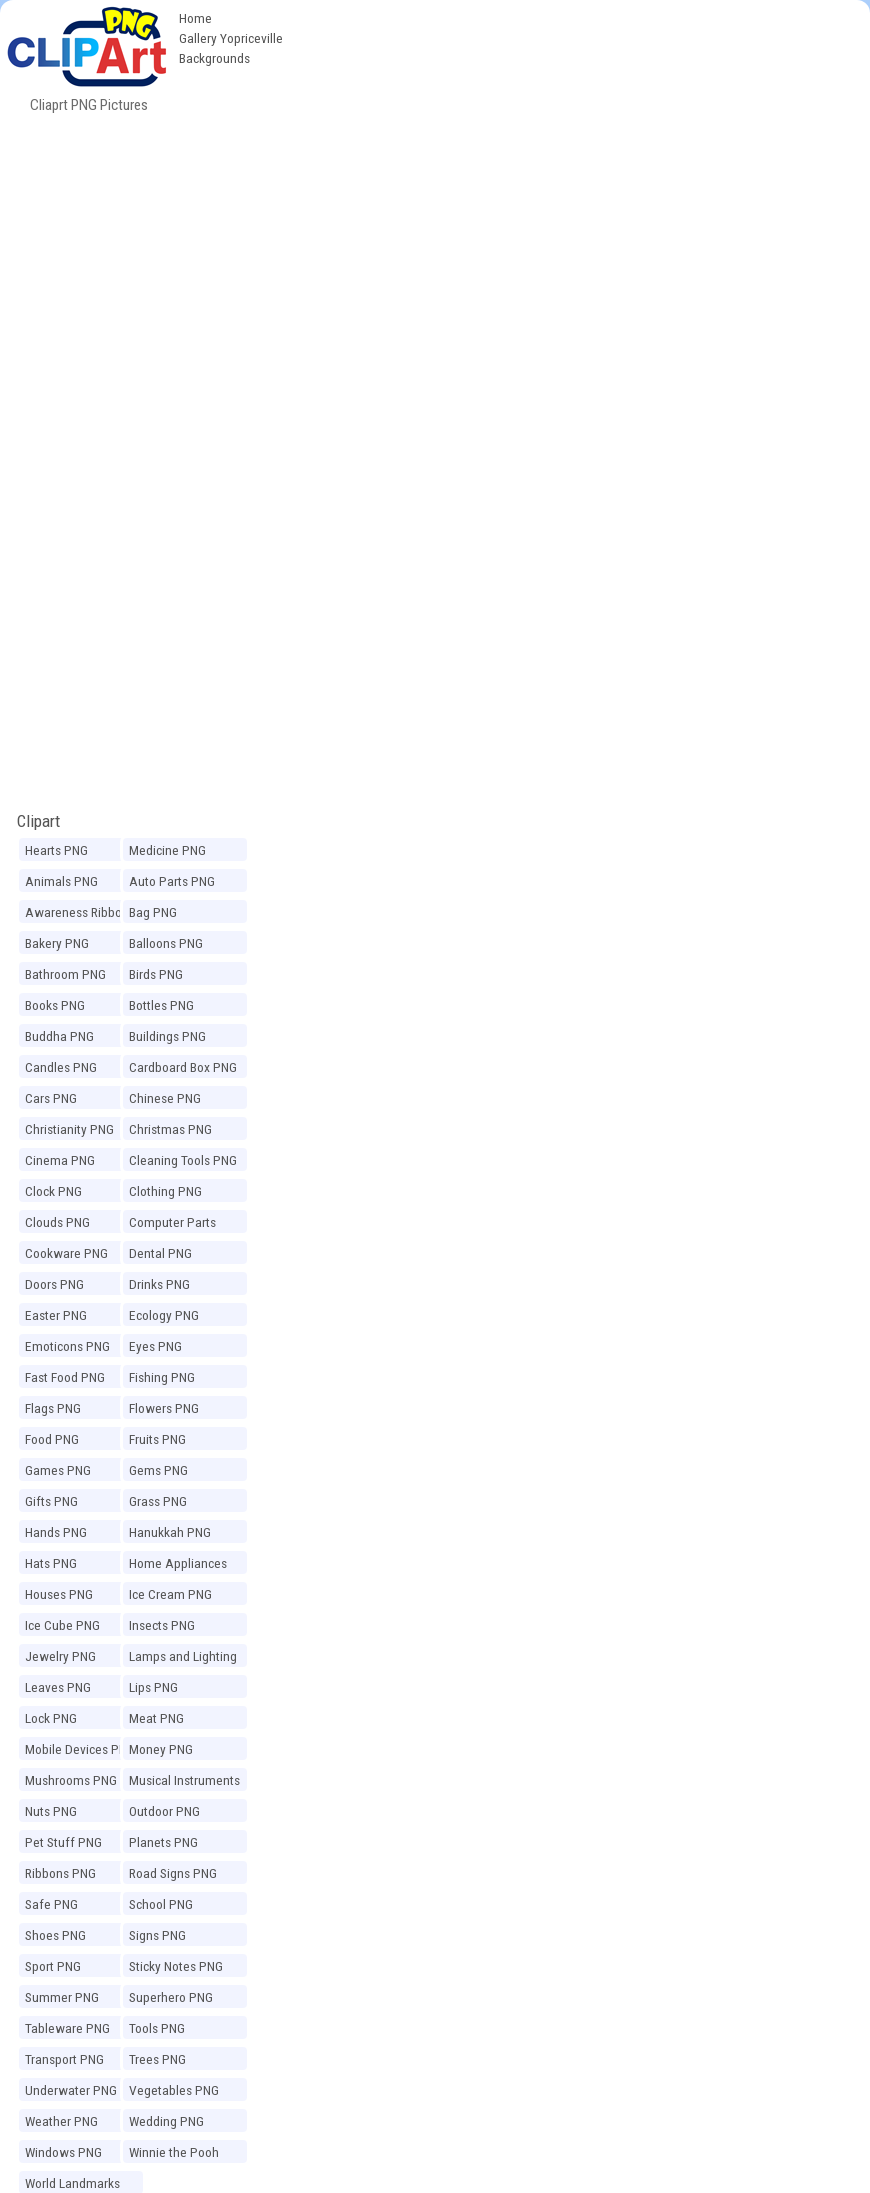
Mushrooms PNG (71, 1780)
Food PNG (52, 1439)
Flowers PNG (164, 1408)
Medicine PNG (167, 850)
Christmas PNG (170, 1129)
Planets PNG (163, 1842)
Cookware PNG (66, 1253)
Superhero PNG (171, 1997)
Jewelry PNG (60, 1656)
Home (195, 18)
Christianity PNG (69, 1129)
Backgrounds (214, 58)
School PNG (161, 1904)
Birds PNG (156, 974)
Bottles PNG (161, 1005)
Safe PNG (51, 1904)
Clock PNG (53, 1191)
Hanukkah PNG (170, 1532)
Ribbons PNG (60, 1873)
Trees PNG (157, 2059)
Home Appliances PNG (178, 1566)
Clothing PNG (165, 1191)
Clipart (38, 821)
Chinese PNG (165, 1098)
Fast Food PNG (65, 1377)
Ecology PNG (164, 1315)
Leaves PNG (58, 1687)
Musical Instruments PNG (184, 1783)
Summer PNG (62, 1997)
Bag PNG (153, 912)
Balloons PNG (166, 943)
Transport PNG (64, 2059)
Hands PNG (56, 1532)
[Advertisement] (435, 258)
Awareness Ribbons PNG (80, 915)
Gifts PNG (51, 1501)
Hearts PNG (56, 850)
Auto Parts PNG (172, 881)
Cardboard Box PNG (183, 1067)
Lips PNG (153, 1687)
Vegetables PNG (174, 2090)
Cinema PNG (60, 1160)
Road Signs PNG (173, 1873)
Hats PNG (51, 1563)
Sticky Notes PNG (176, 1966)
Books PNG (55, 1005)
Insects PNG (162, 1625)
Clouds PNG (57, 1222)
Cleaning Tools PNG (183, 1160)
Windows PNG (63, 2152)
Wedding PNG (166, 2121)
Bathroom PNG (65, 974)
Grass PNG (158, 1501)
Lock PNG (51, 1718)
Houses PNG (59, 1594)
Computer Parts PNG (172, 1225)
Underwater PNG (71, 2090)
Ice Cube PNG (62, 1625)
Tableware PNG (67, 2028)
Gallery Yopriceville (231, 38)
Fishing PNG (162, 1377)
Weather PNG (61, 2121)
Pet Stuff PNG (63, 1842)
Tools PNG (157, 2028)
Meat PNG (156, 1718)
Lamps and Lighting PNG (183, 1659)
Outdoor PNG (164, 1811)
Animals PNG (61, 881)
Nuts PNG (51, 1811)
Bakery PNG (57, 943)
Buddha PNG (59, 1036)
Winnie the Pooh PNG (174, 2155)
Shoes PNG (55, 1935)
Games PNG (58, 1470)
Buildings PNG (167, 1036)
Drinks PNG (159, 1284)
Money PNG (161, 1749)
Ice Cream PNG (170, 1594)
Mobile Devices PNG (80, 1749)
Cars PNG (51, 1098)
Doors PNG (54, 1284)
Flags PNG (53, 1408)
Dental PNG (160, 1253)
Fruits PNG (157, 1439)
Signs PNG (157, 1935)
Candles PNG (61, 1067)
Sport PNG (53, 1966)
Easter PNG (56, 1315)
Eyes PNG (155, 1346)
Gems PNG (158, 1470)
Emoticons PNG (67, 1346)
